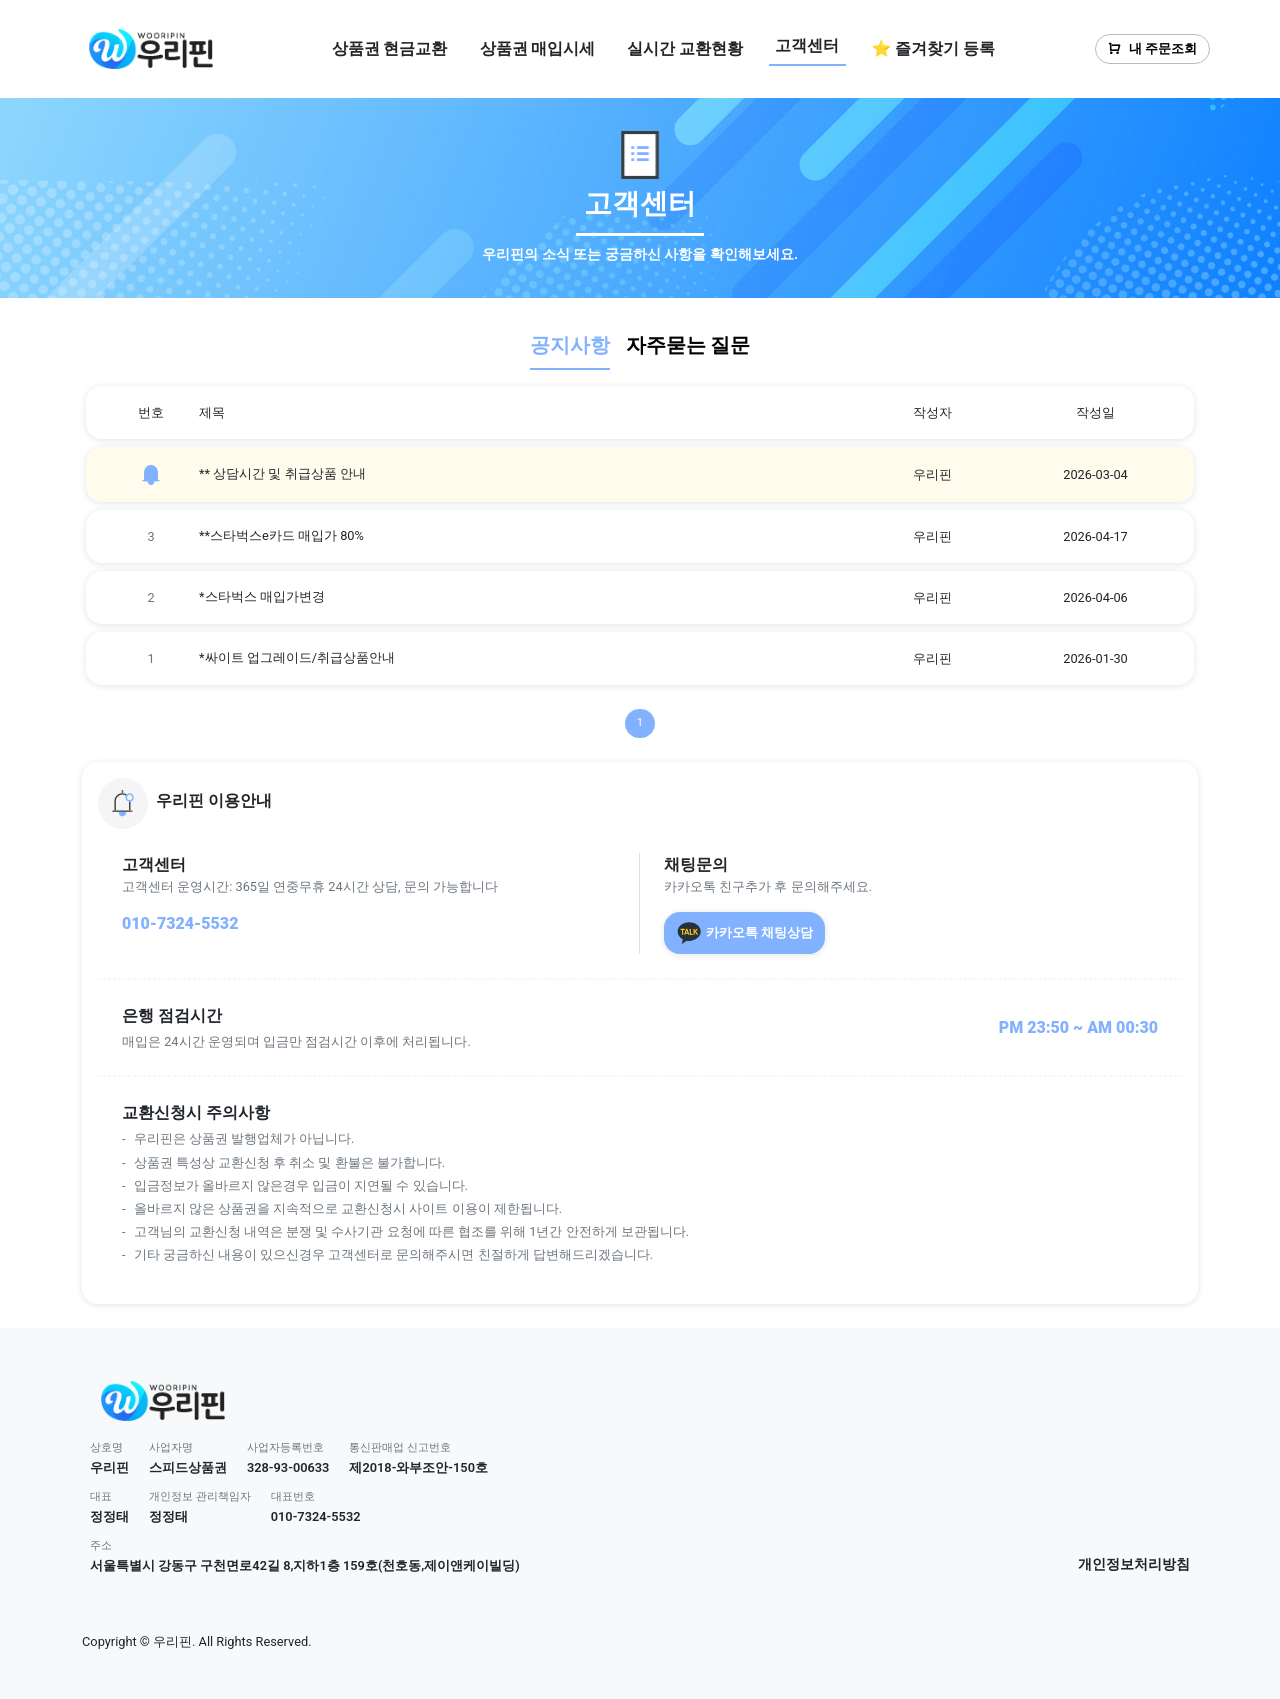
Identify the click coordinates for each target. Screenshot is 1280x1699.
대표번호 (293, 1496)
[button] (640, 803)
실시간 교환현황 (685, 48)
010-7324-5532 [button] (316, 1516)
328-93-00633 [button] (288, 1467)
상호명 (106, 1447)
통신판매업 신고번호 (400, 1447)
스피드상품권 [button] (188, 1467)
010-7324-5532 (180, 923)
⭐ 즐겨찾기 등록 (933, 48)
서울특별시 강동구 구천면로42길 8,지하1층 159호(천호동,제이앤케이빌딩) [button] (305, 1565)
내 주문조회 (1152, 48)
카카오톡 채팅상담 (744, 933)
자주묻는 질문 (688, 345)
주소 (101, 1545)
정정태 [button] (109, 1516)
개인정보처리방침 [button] (1134, 1564)
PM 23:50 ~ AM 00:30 (1078, 1027)
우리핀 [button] (109, 1467)
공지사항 (570, 345)
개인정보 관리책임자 (200, 1496)
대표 (101, 1496)
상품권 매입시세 (538, 48)
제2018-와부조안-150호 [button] (418, 1467)
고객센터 (807, 45)
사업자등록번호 (285, 1447)
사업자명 (171, 1447)
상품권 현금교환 (390, 48)
